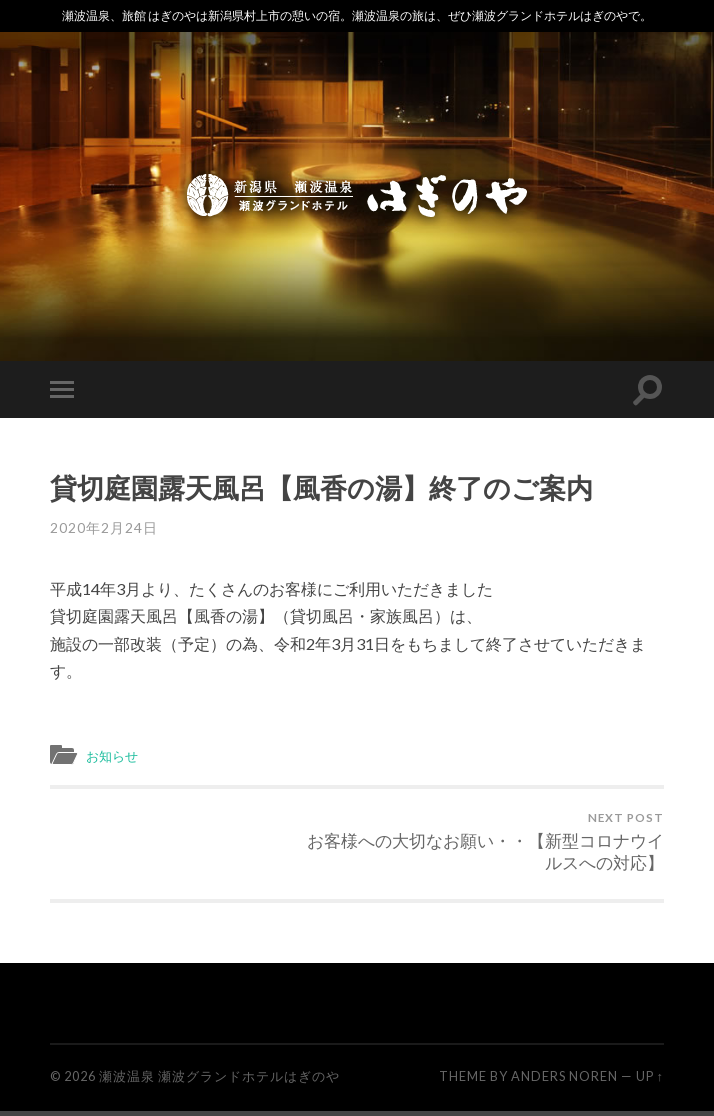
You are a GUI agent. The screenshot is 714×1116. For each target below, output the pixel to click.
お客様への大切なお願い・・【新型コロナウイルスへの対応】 (513, 844)
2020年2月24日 (104, 527)
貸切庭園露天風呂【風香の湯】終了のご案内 (321, 487)
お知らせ (116, 755)
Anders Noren (564, 1081)
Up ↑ (650, 1081)
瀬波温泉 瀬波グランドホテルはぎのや (219, 1081)
